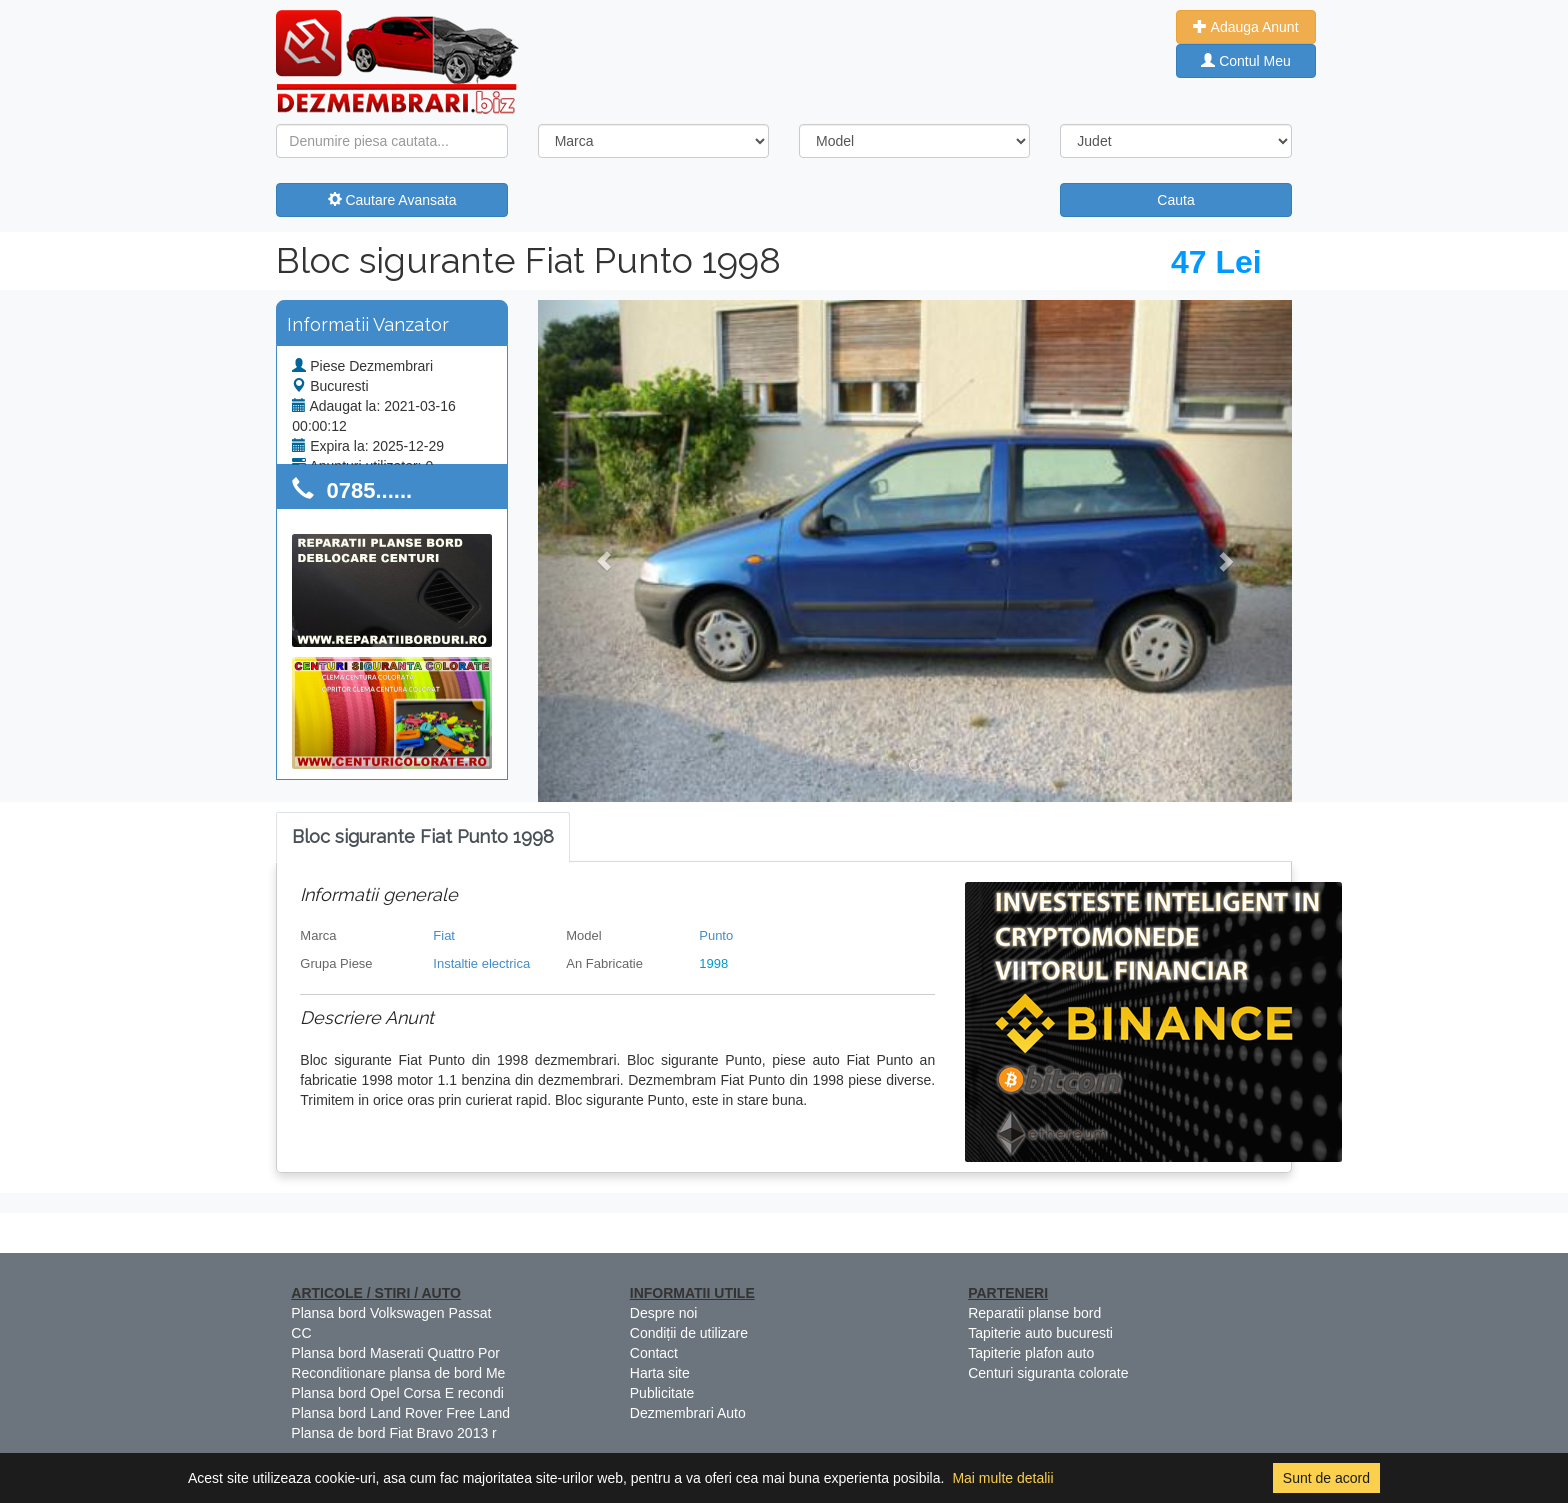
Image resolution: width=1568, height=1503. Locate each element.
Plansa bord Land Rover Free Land (400, 1413)
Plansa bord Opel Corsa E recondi (397, 1393)
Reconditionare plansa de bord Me (398, 1373)
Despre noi (664, 1313)
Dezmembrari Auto (688, 1413)
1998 (713, 963)
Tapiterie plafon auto (1031, 1353)
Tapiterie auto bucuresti (1040, 1333)
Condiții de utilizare (689, 1333)
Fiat (444, 935)
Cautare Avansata (392, 200)
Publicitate (662, 1393)
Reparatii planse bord (1034, 1313)
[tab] (423, 837)
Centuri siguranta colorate (1048, 1373)
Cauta (1175, 200)
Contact (654, 1353)
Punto (716, 935)
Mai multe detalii (1002, 1478)
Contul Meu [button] (1245, 61)
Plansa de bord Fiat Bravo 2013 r (393, 1433)
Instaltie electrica (481, 963)
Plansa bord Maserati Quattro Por (395, 1353)
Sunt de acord (1326, 1478)
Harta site (660, 1373)
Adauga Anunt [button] (1245, 27)
